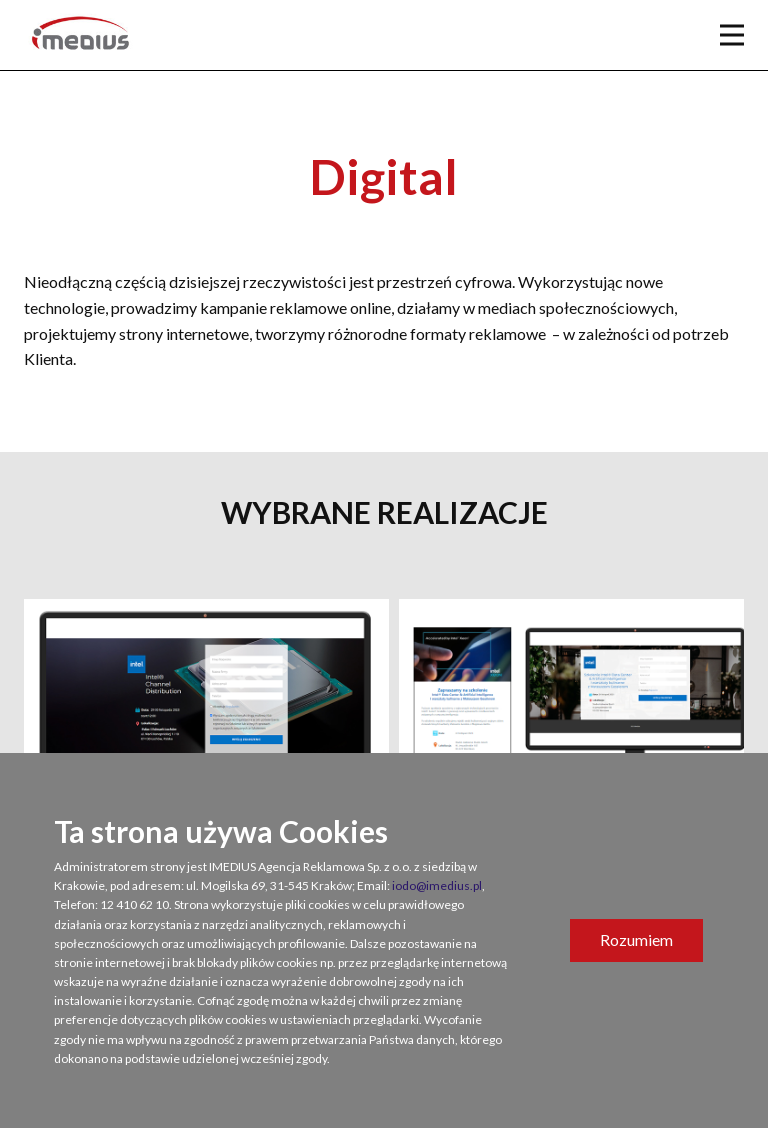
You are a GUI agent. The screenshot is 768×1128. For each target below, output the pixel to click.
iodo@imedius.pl (437, 885)
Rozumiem (636, 939)
